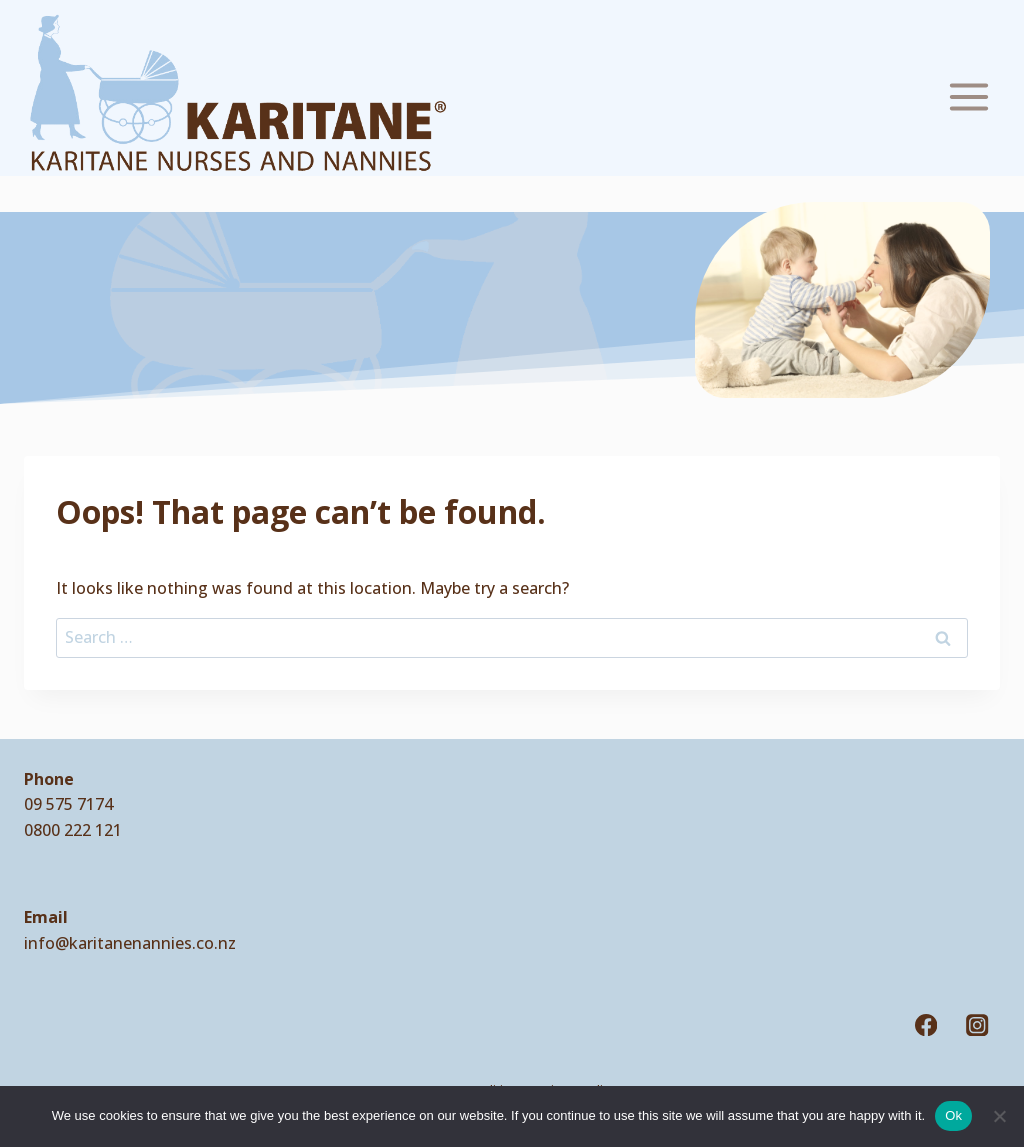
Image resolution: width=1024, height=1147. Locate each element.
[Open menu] (968, 93)
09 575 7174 (68, 804)
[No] (999, 1116)
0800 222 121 (73, 830)
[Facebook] (926, 1025)
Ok (953, 1115)
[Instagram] (977, 1025)
